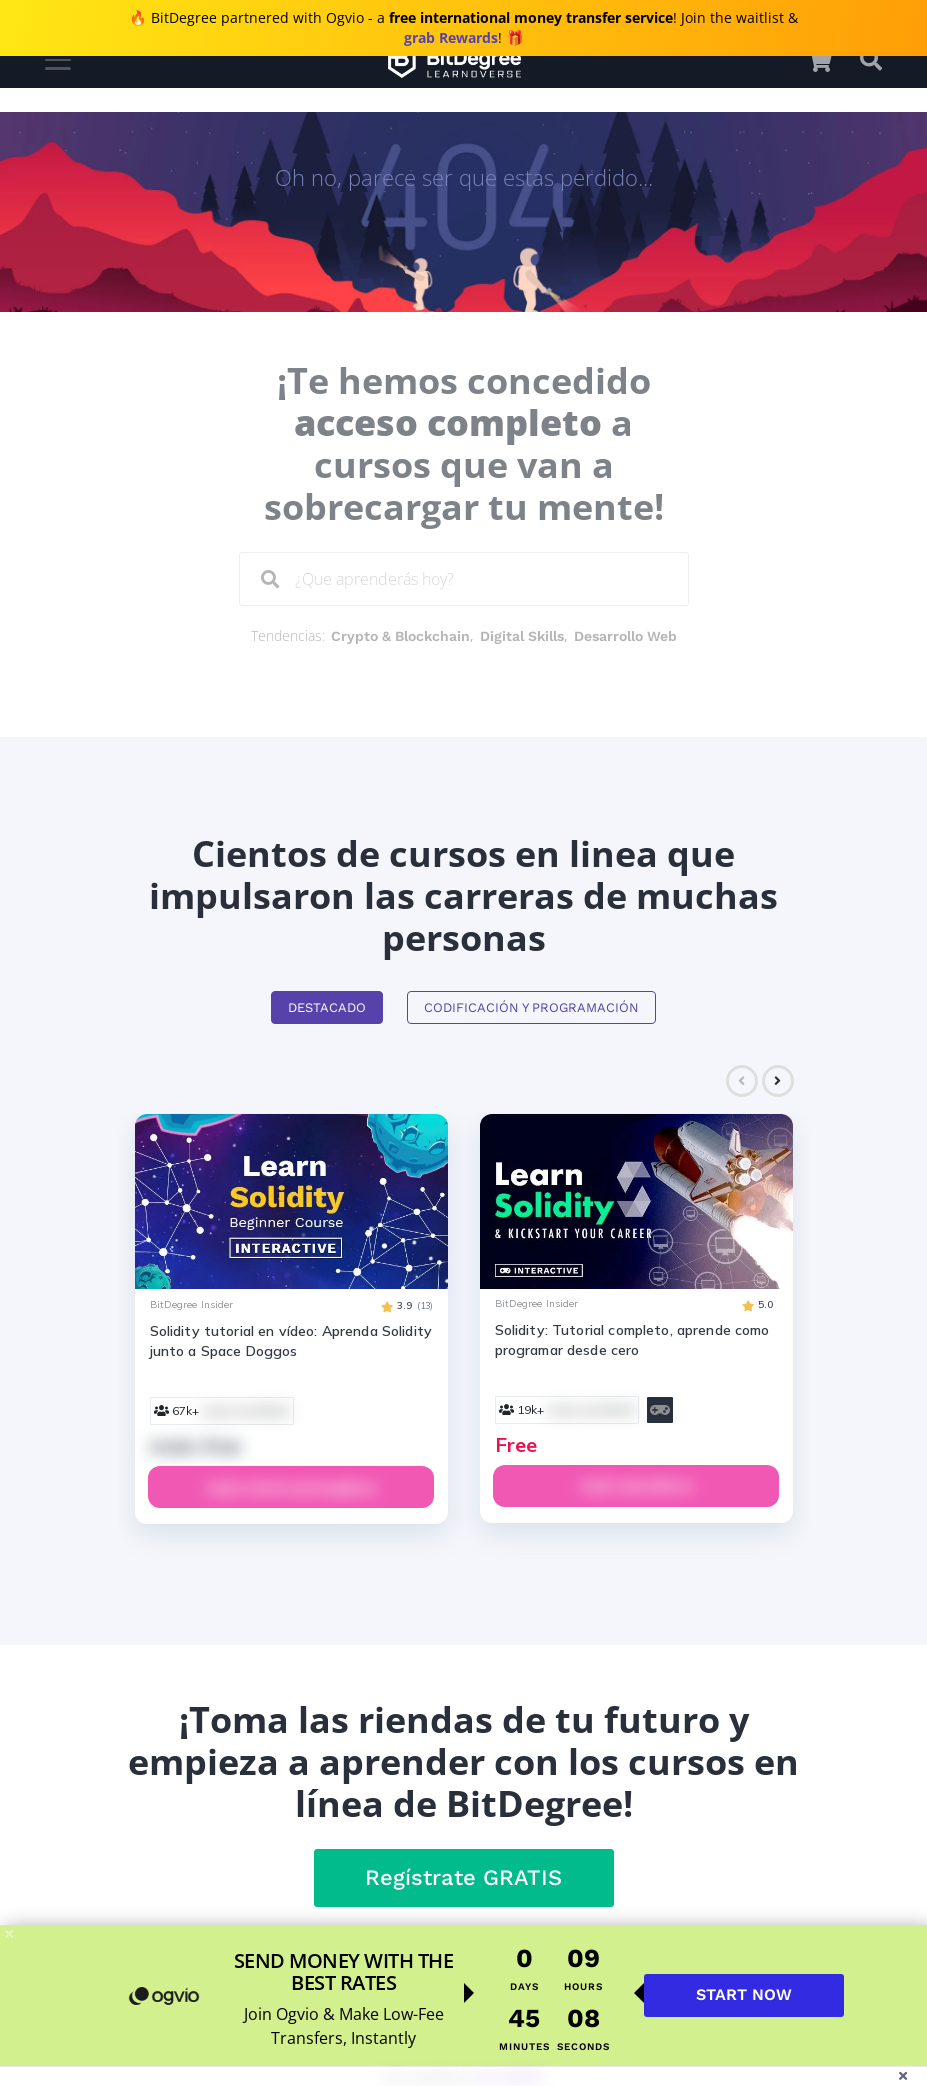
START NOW (744, 1994)
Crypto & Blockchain (400, 636)
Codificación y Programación (531, 1007)
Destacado (327, 1007)
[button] (829, 60)
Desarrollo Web (625, 636)
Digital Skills (522, 636)
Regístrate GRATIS (463, 1877)
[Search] (270, 580)
